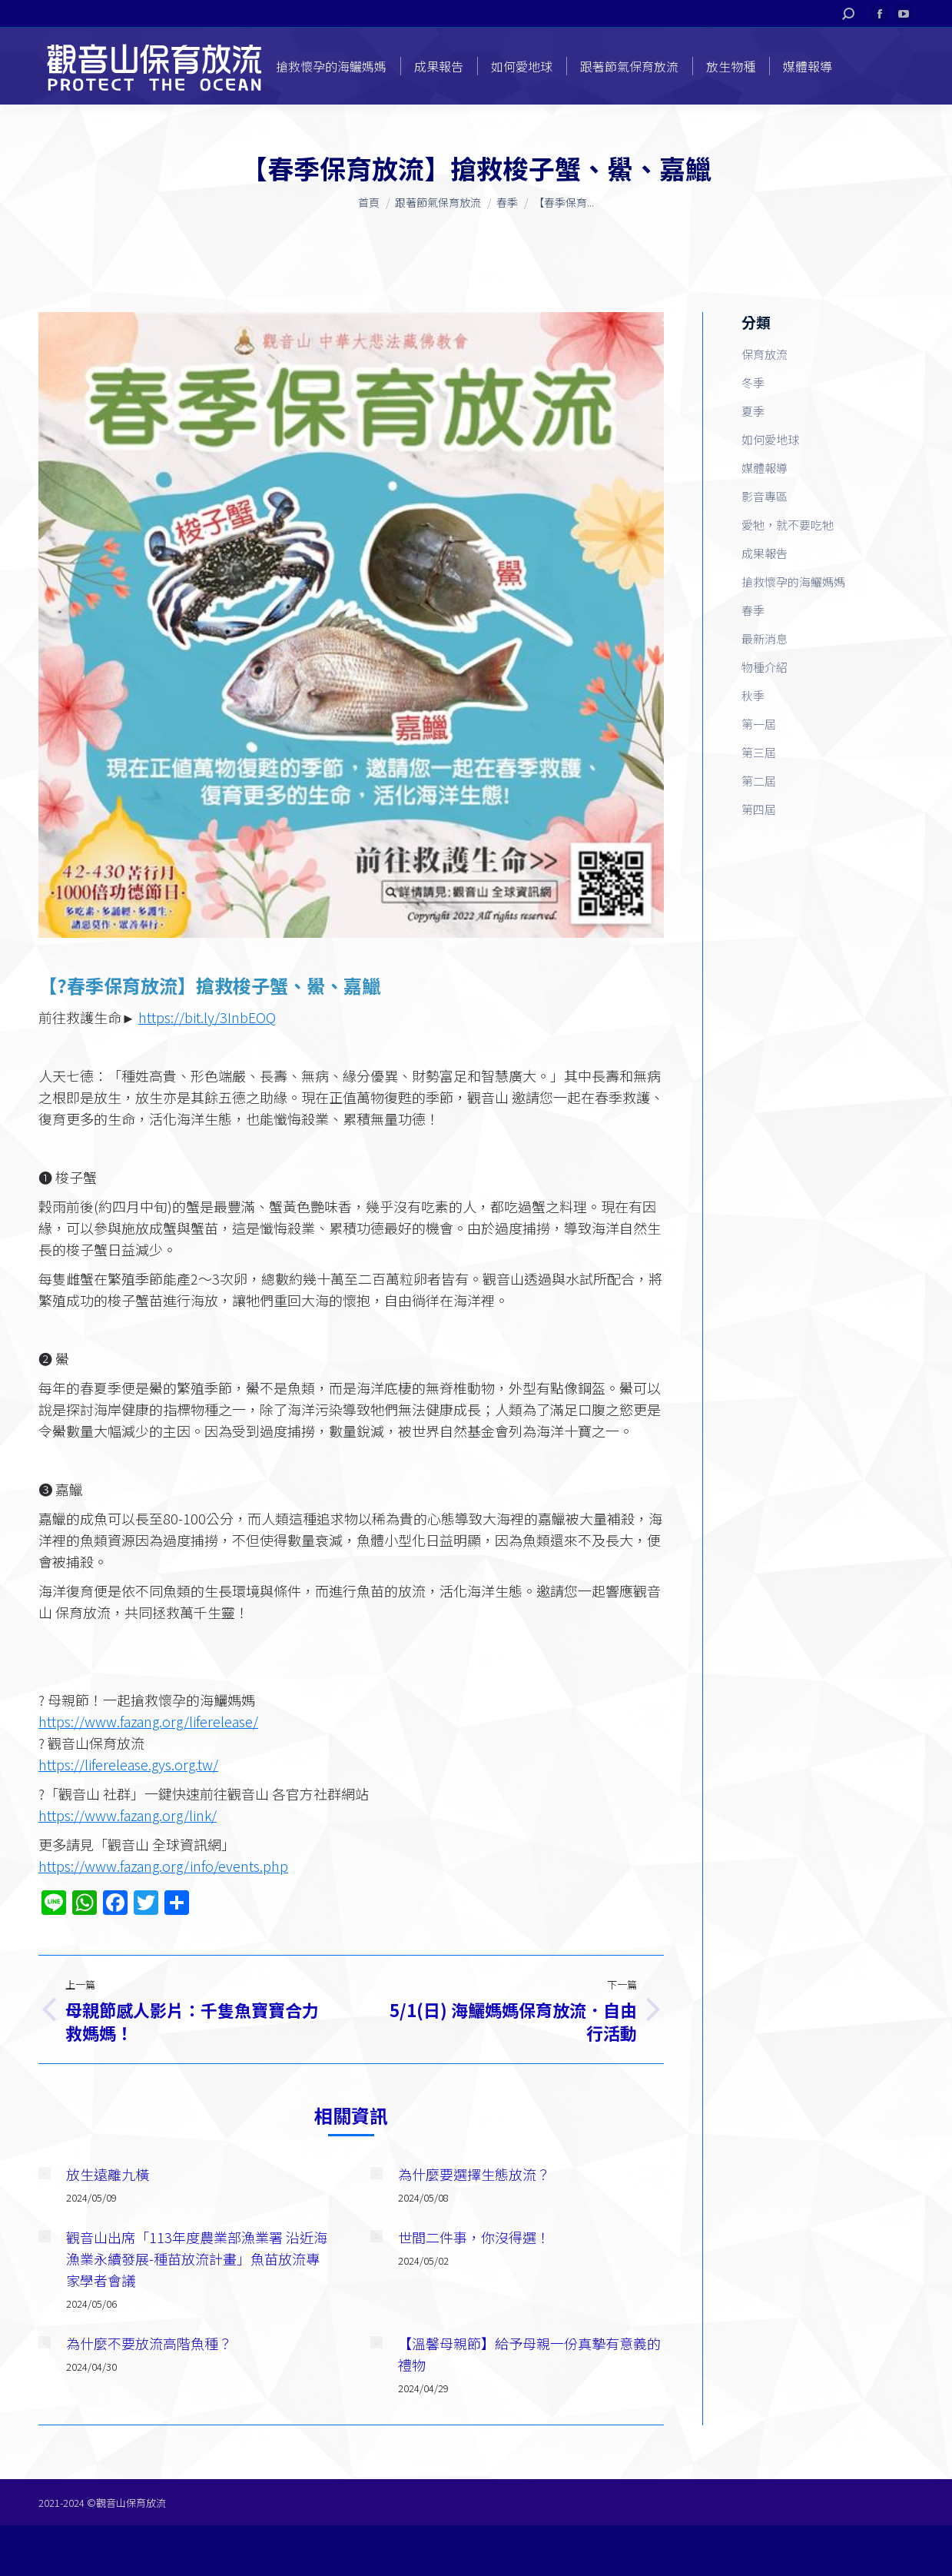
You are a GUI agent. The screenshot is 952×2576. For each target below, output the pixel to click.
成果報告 (764, 553)
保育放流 (764, 354)
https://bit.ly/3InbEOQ (207, 1017)
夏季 (753, 411)
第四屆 (758, 809)
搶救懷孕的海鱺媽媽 (793, 581)
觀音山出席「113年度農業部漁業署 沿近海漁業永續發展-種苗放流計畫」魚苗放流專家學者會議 (196, 2258)
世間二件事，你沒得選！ (474, 2237)
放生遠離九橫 (107, 2174)
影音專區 (764, 496)
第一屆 (758, 724)
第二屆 (758, 781)
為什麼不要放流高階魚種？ (149, 2343)
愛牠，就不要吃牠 (787, 525)
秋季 (753, 695)
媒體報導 (764, 468)
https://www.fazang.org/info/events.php (163, 1866)
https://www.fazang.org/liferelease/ (148, 1721)
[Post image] (44, 2173)
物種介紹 (764, 667)
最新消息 (764, 638)
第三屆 (758, 752)
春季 (753, 610)
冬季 (753, 382)
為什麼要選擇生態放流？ (474, 2174)
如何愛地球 (770, 439)
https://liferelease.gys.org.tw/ (128, 1764)
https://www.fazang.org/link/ (127, 1815)
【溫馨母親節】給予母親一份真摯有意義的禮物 (529, 2354)
